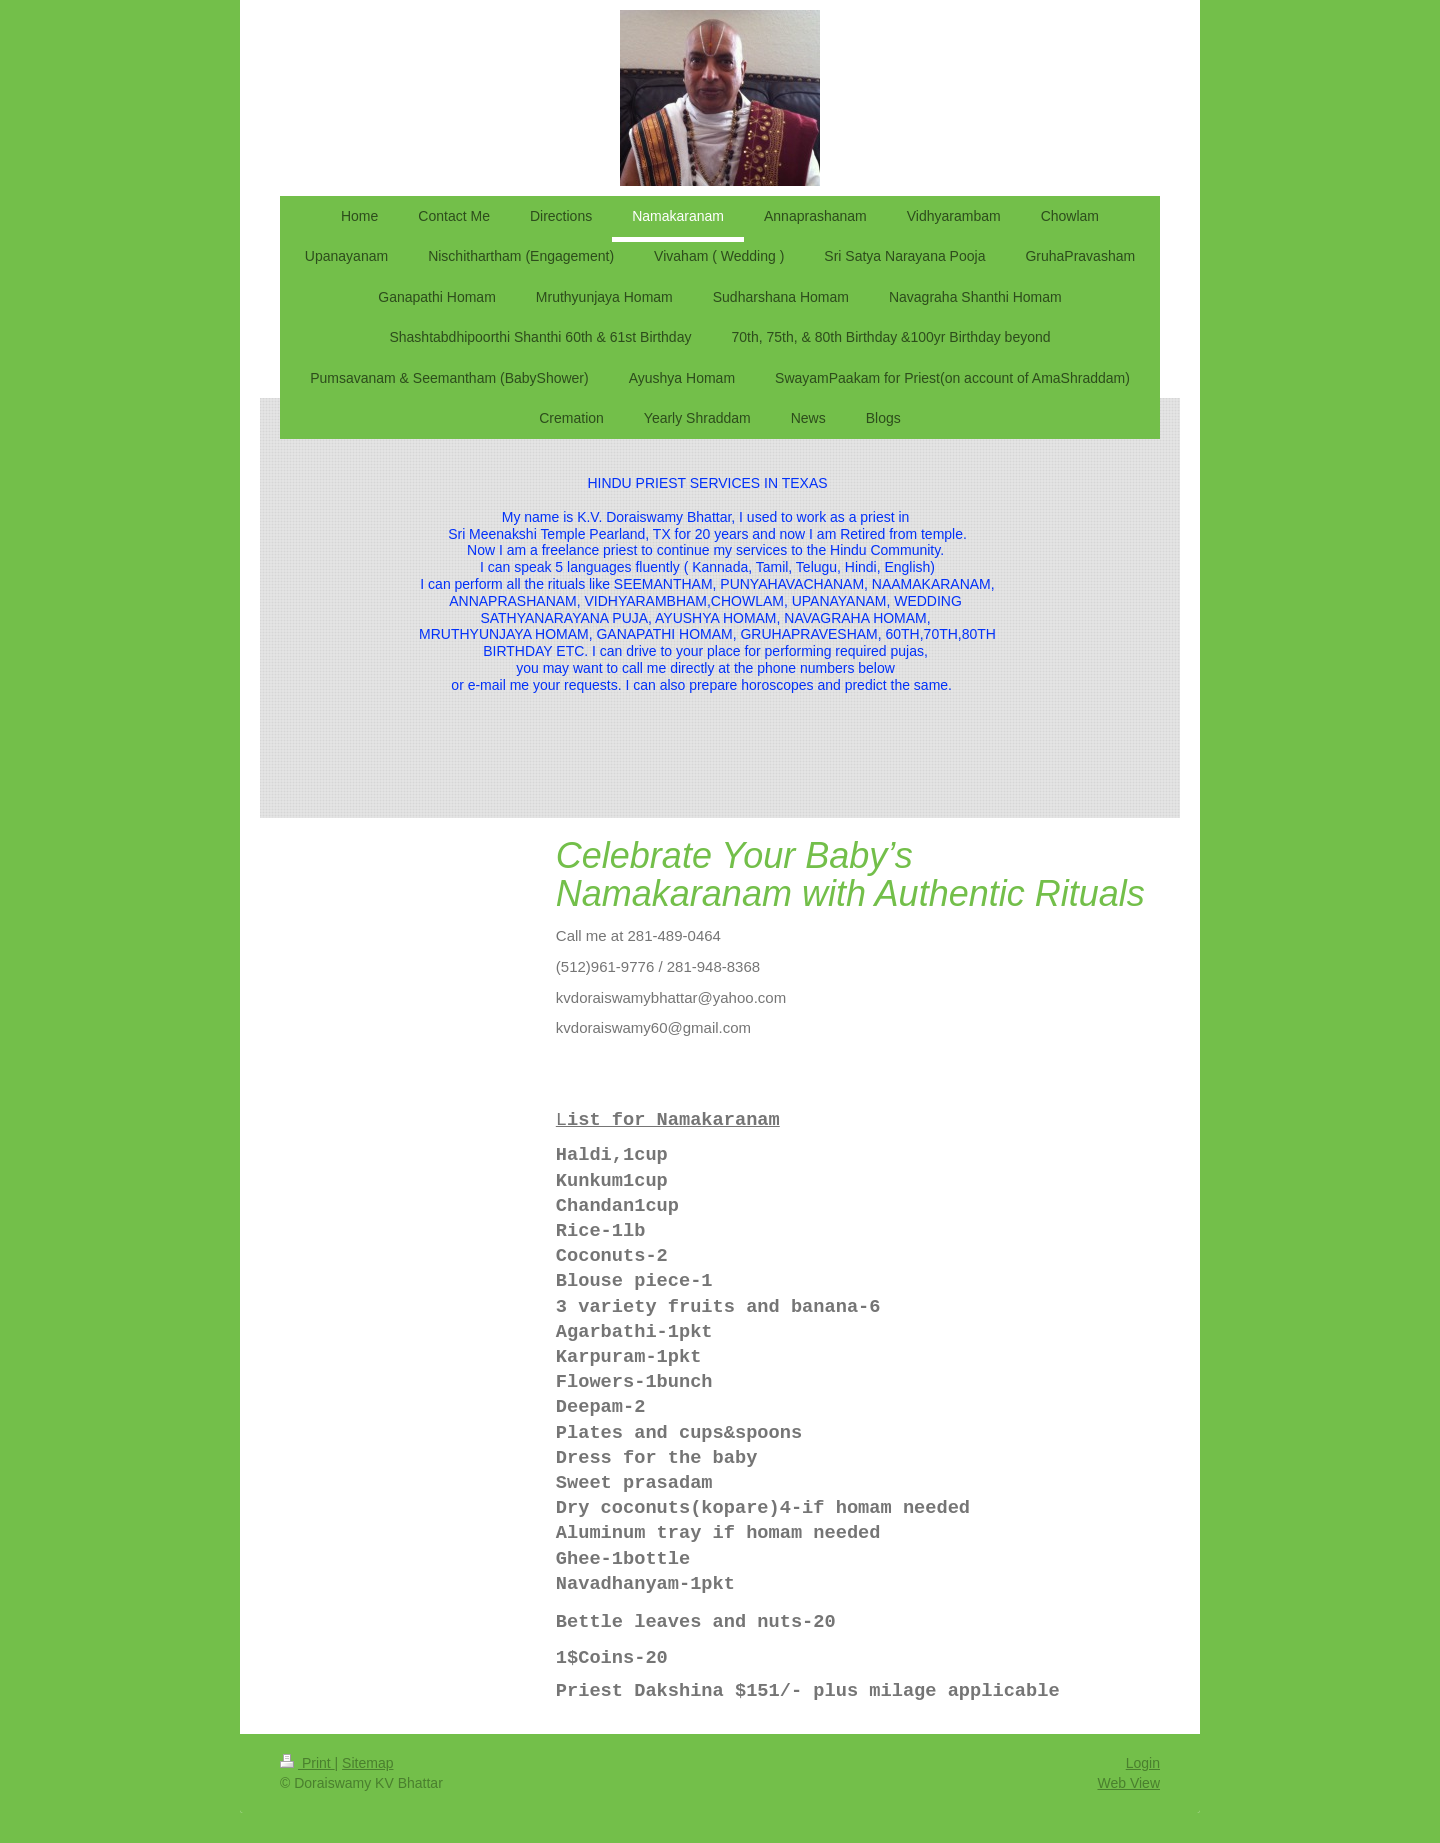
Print (307, 1763)
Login (1143, 1763)
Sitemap (367, 1763)
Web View (1128, 1783)
